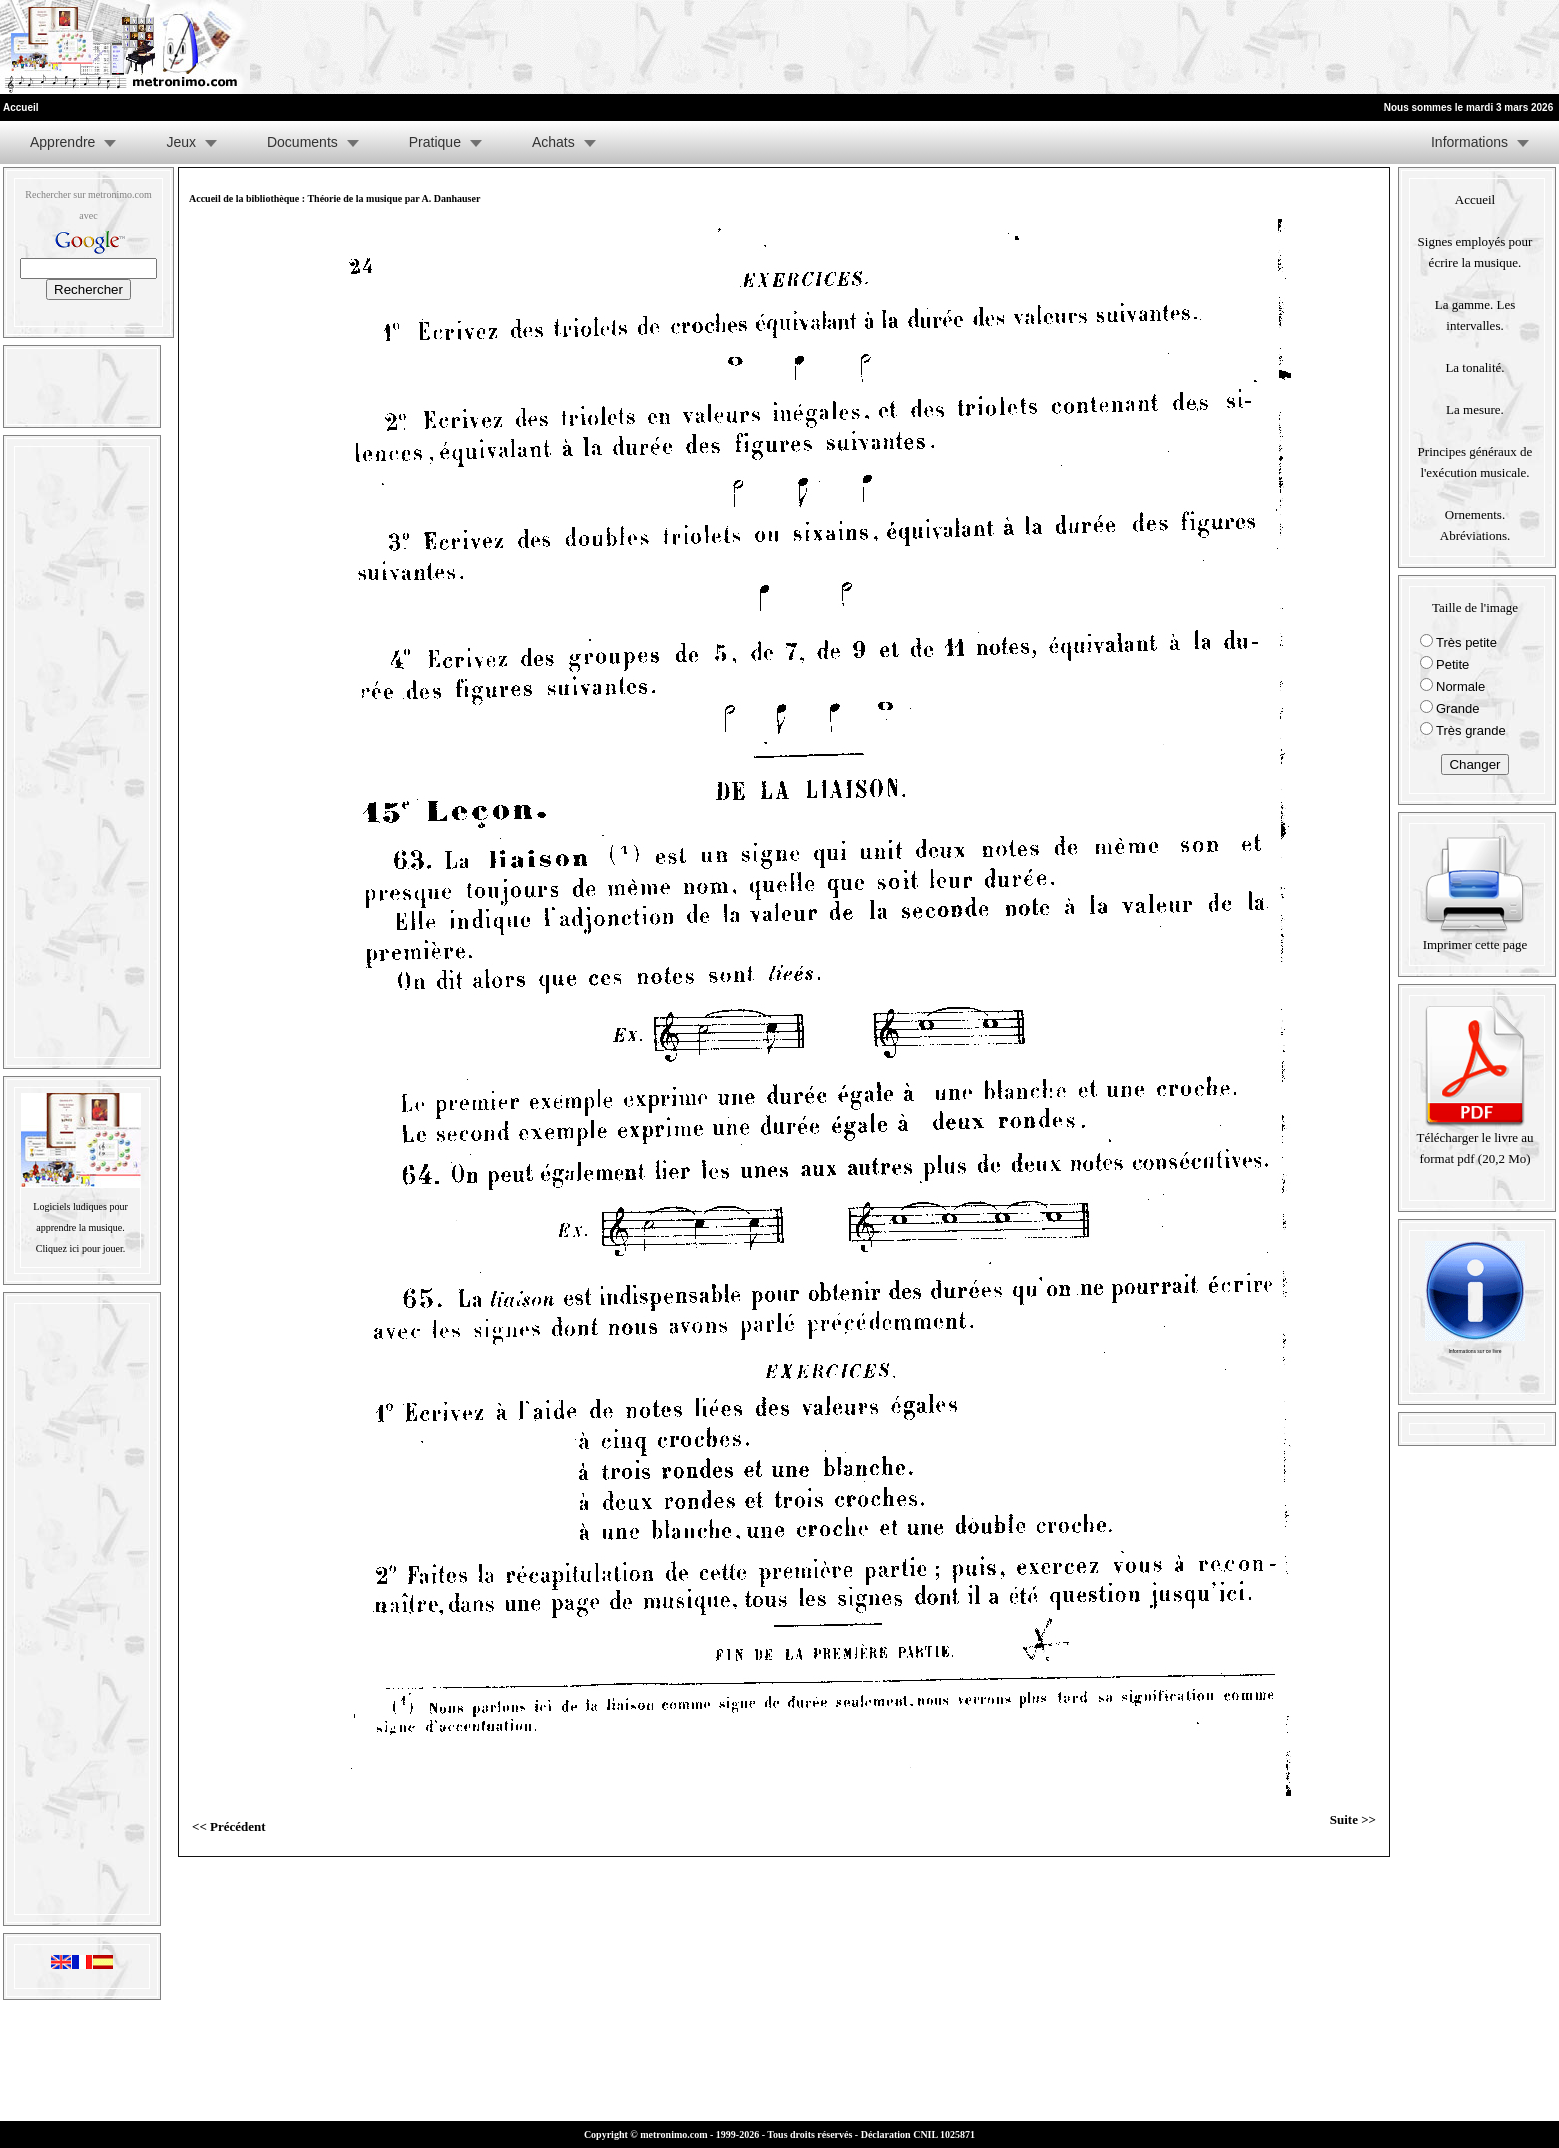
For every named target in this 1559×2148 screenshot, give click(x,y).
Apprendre (62, 142)
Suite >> (1353, 1819)
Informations (1469, 142)
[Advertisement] (1313, 47)
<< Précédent (229, 1826)
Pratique (435, 142)
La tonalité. (1474, 367)
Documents (302, 142)
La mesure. (1475, 409)
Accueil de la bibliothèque (244, 198)
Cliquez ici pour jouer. (80, 1248)
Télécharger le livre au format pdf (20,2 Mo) (1474, 1140)
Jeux (181, 142)
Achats (553, 142)
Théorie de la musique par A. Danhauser (393, 198)
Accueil (1475, 199)
